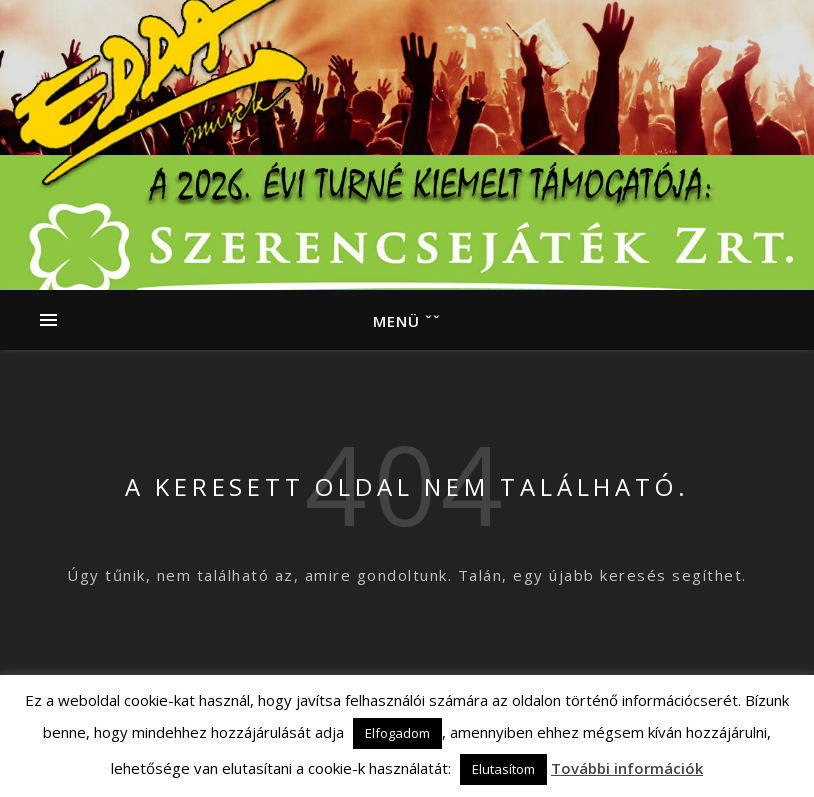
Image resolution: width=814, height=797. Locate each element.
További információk (627, 768)
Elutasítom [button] (503, 769)
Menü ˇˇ (407, 321)
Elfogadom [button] (397, 733)
